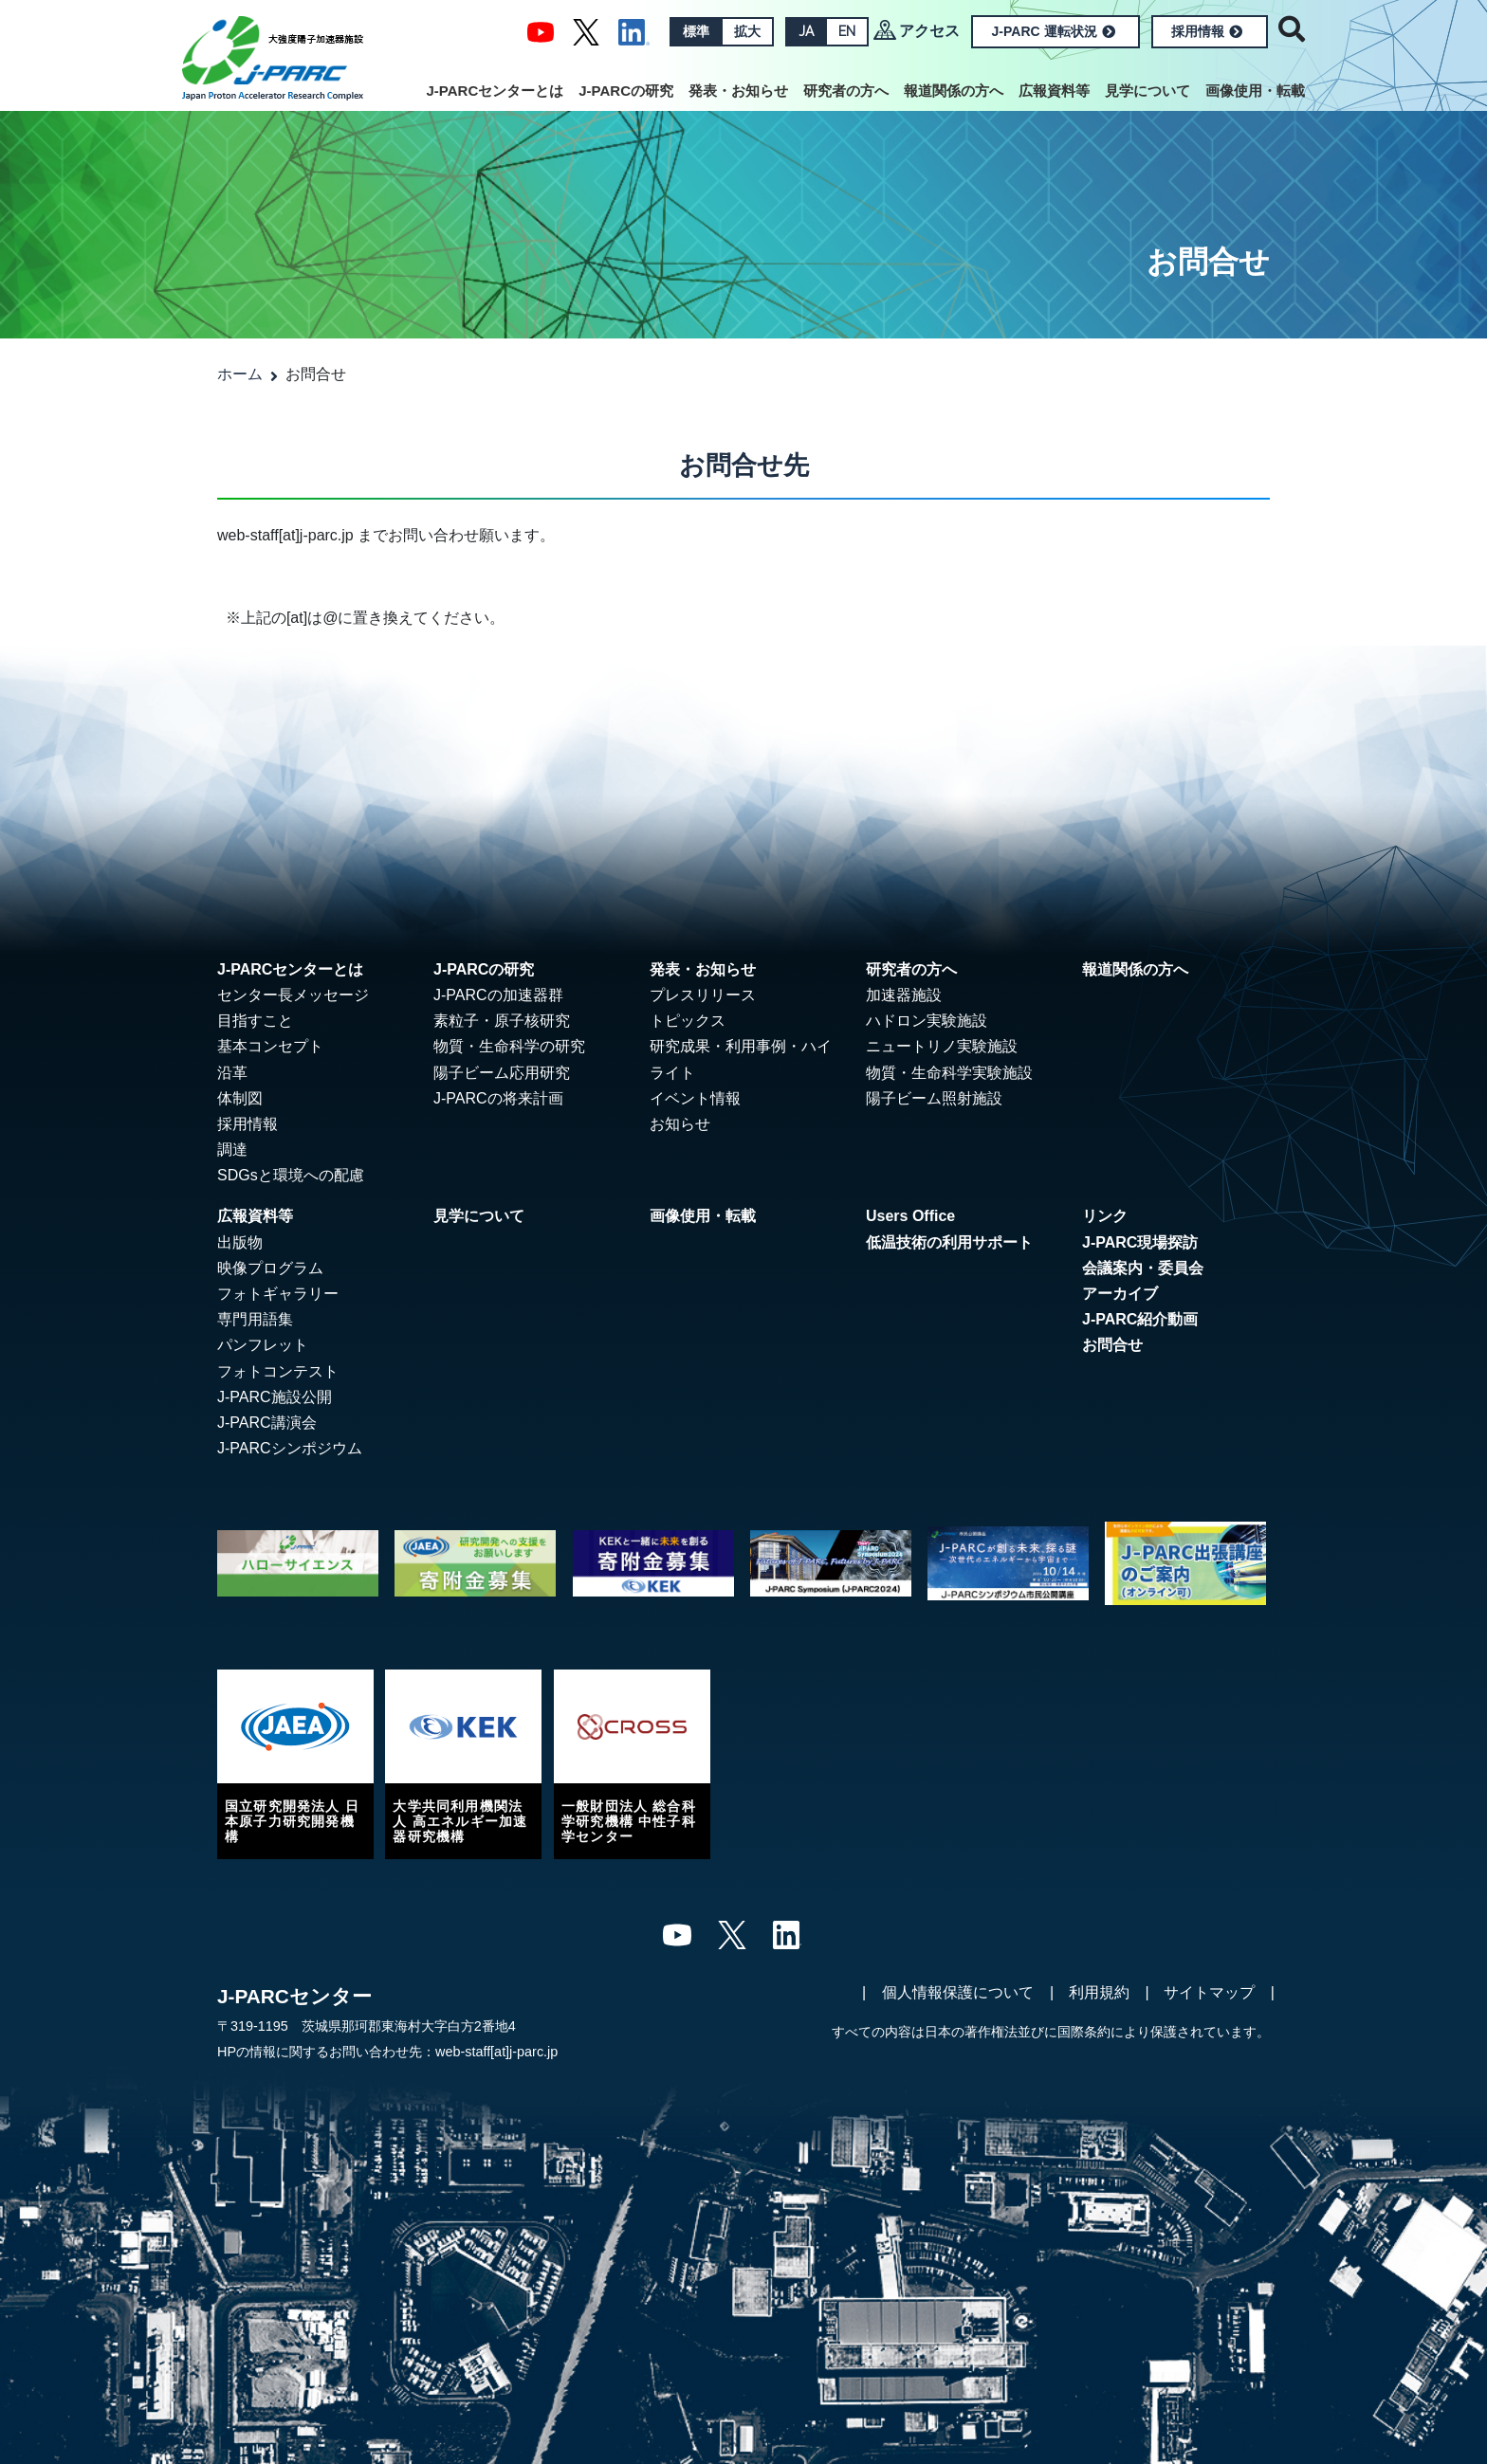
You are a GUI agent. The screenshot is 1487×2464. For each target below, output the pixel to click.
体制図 (240, 1098)
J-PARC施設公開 (274, 1397)
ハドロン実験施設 (926, 1021)
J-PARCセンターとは (495, 90)
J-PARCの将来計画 (498, 1098)
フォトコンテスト (278, 1371)
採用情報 (1206, 31)
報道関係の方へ (953, 90)
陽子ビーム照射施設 (934, 1098)
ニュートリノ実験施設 (942, 1046)
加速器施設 (904, 995)
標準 (696, 31)
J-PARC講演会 (267, 1423)
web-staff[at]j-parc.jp (496, 2051)
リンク (1105, 1216)
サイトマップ (1209, 1992)
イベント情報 (695, 1098)
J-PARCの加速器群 (498, 995)
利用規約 (1099, 1992)
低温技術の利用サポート (949, 1242)
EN (846, 31)
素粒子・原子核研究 (501, 1021)
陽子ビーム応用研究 (501, 1073)
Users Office (910, 1216)
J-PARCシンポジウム (289, 1448)
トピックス (687, 1021)
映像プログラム (270, 1268)
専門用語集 (255, 1319)
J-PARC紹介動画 (1140, 1319)
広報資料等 (1054, 90)
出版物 (240, 1242)
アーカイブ (1120, 1294)
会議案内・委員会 (1142, 1268)
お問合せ (1112, 1345)
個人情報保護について (958, 1992)
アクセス (929, 31)
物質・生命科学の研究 (509, 1046)
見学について (1147, 90)
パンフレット (262, 1345)
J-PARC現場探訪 (1140, 1242)
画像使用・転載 (1255, 90)
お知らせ (680, 1124)
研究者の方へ (846, 90)
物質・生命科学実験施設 (949, 1073)
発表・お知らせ (738, 90)
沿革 (232, 1073)
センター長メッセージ (293, 995)
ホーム (240, 374)
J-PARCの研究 (625, 90)
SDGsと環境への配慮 (290, 1175)
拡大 (747, 31)
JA (806, 31)
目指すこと (255, 1021)
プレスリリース (703, 995)
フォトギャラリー (278, 1294)
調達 (232, 1149)
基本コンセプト (270, 1046)
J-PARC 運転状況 (1053, 31)
